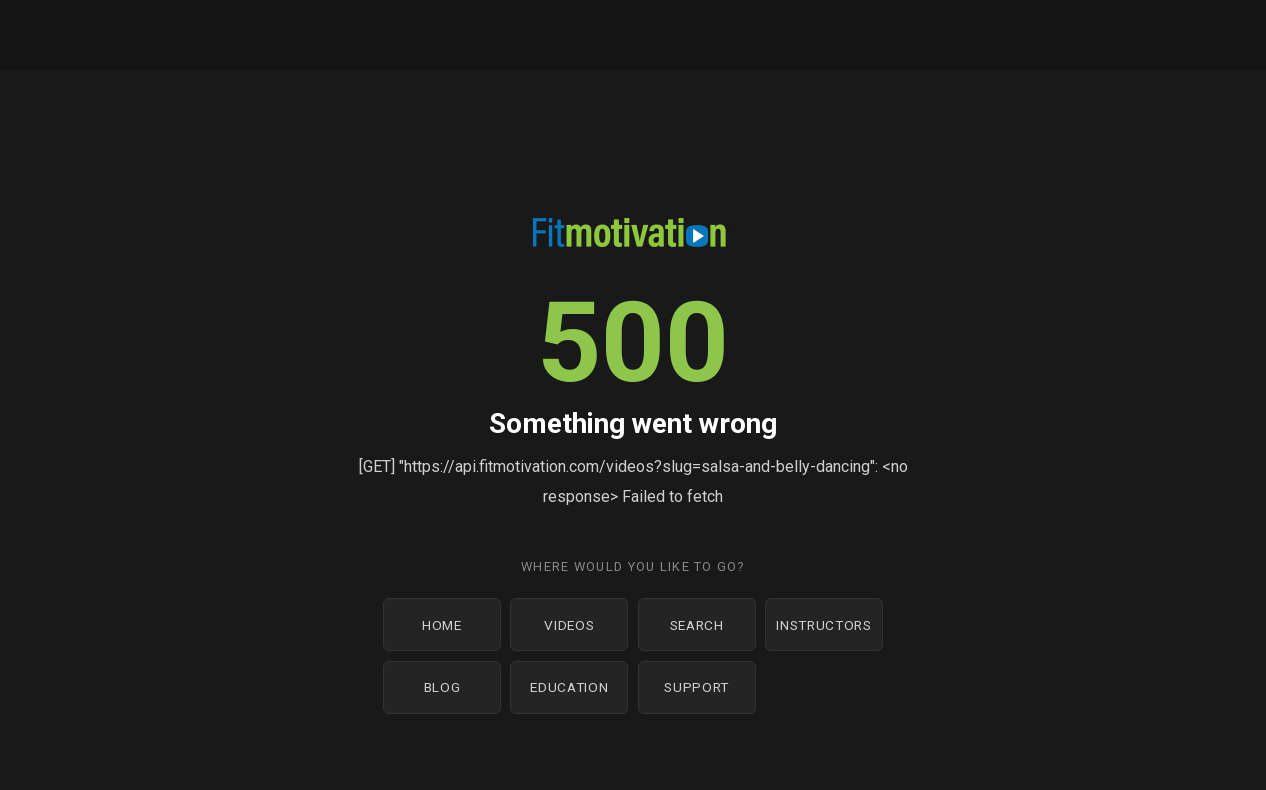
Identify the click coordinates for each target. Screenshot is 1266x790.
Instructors (823, 625)
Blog (442, 687)
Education (569, 687)
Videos (569, 625)
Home (442, 625)
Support (696, 687)
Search (697, 625)
